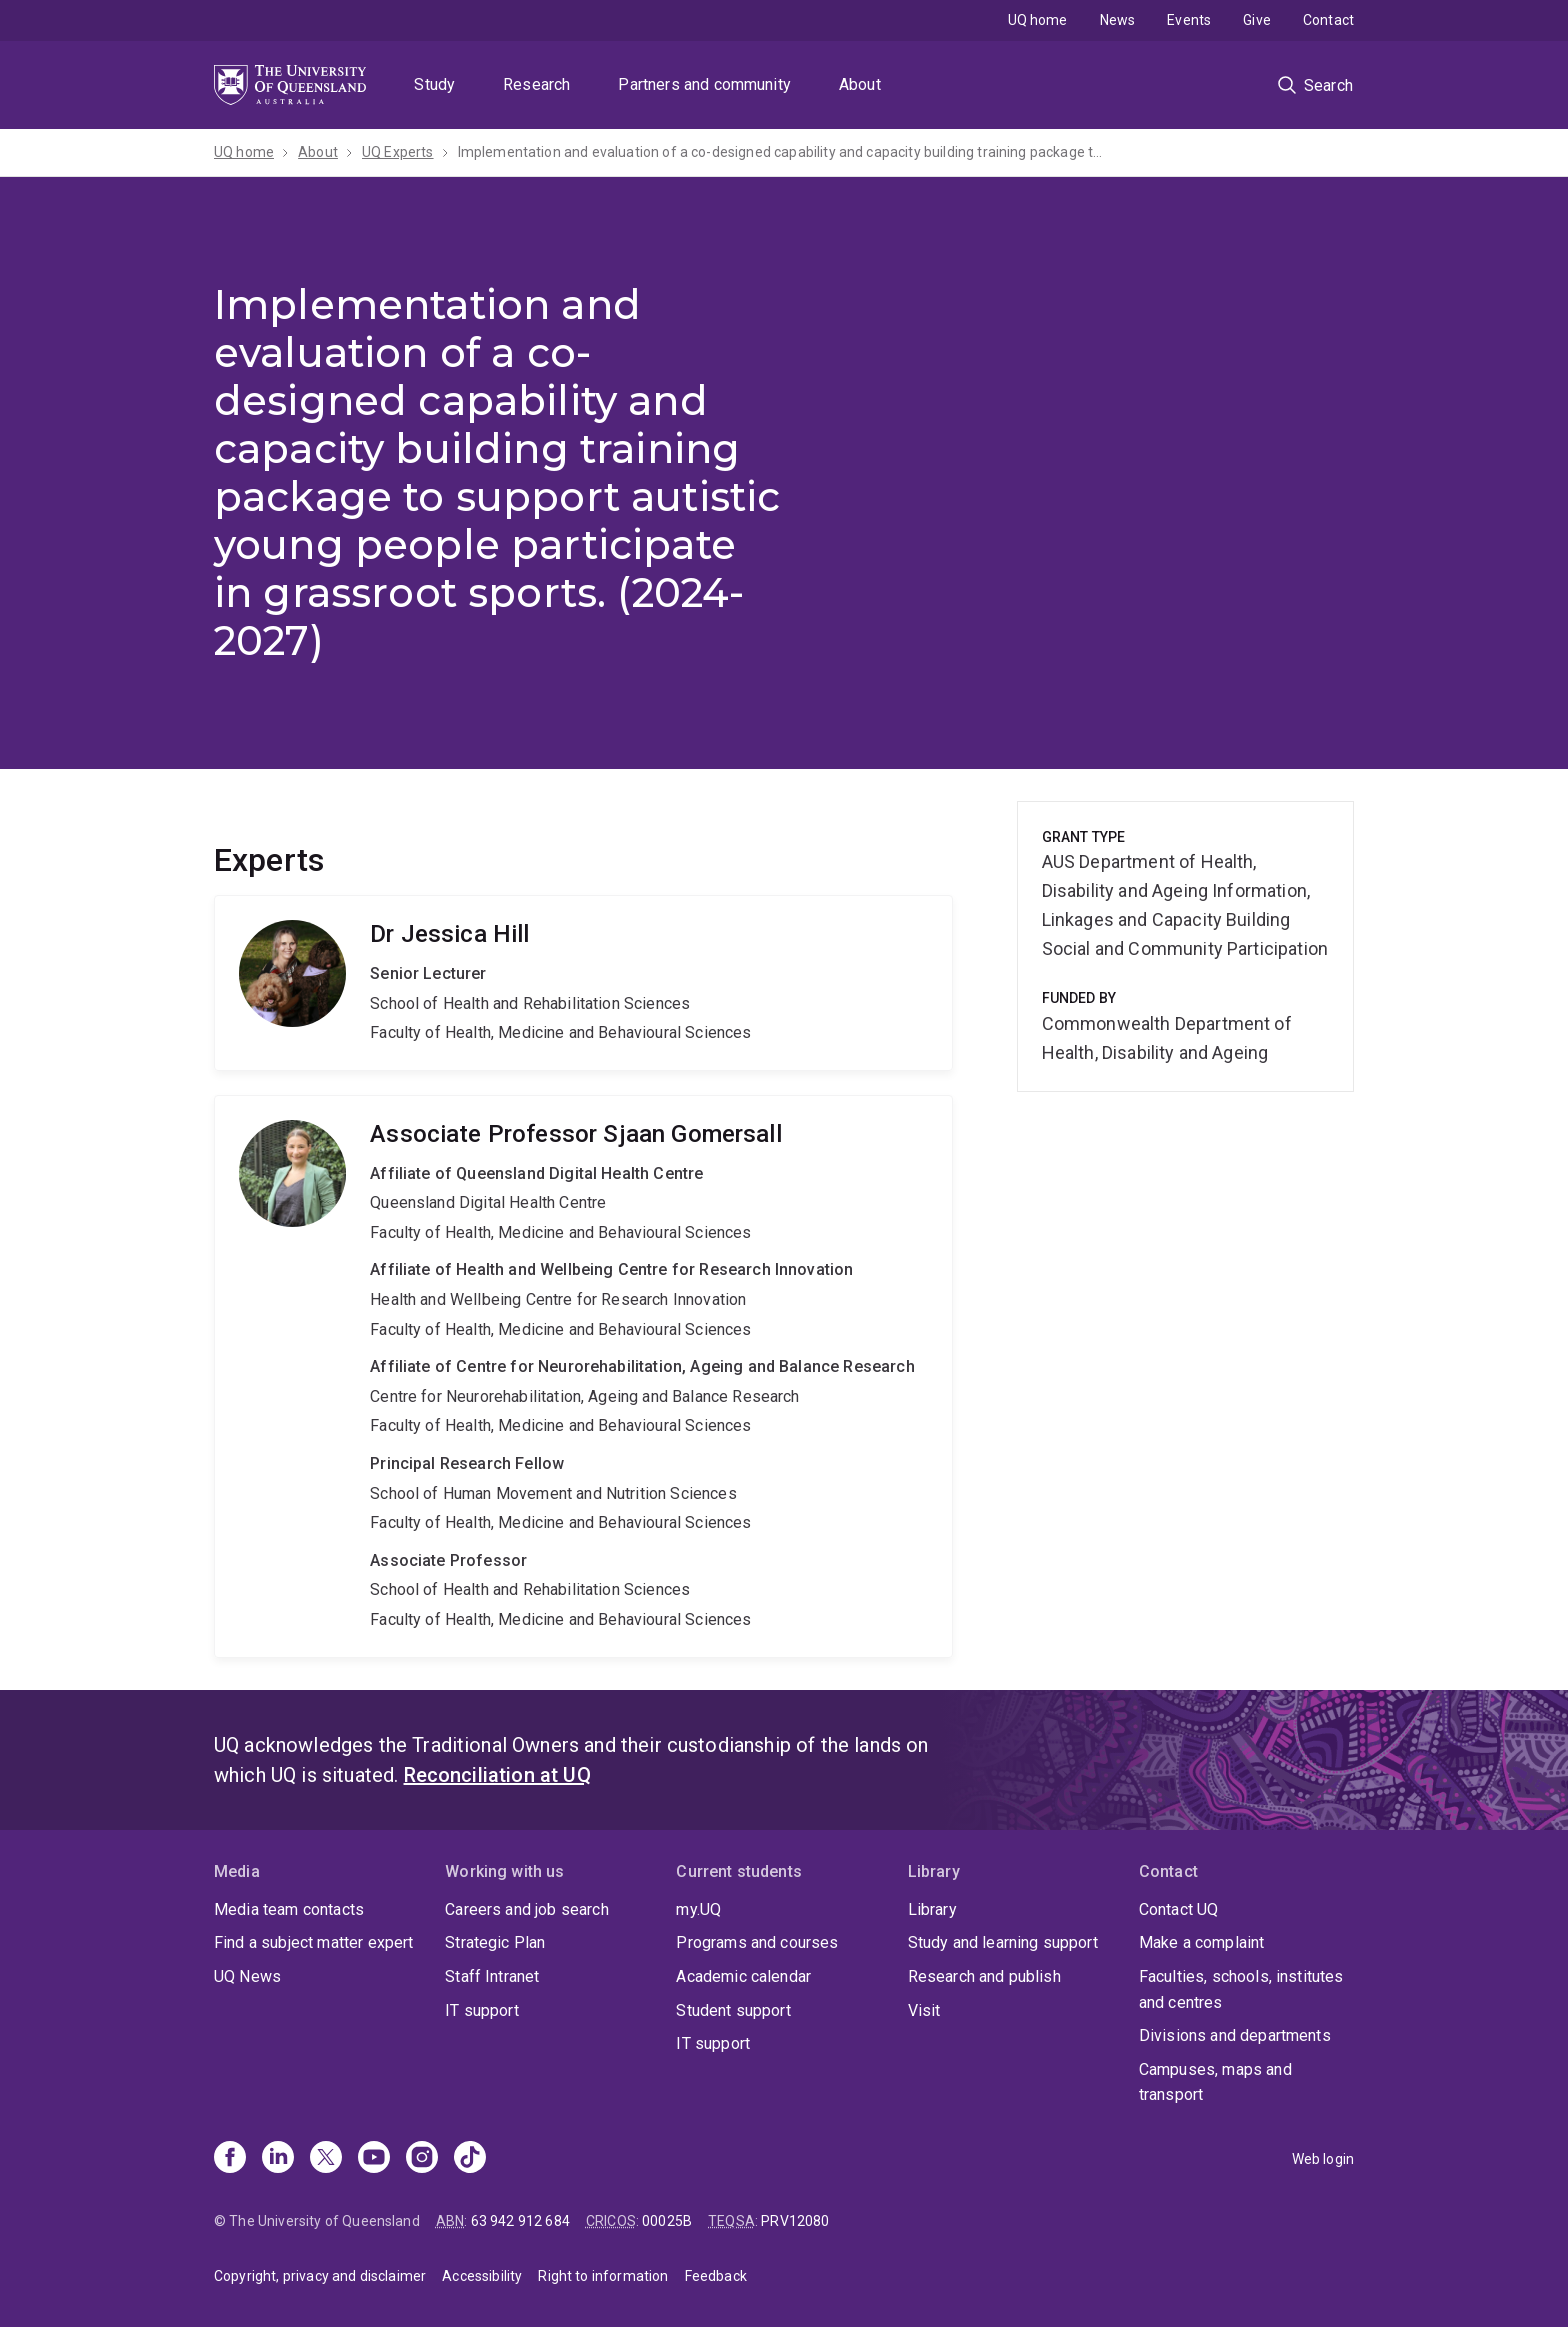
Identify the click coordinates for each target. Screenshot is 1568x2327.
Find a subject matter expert (313, 1942)
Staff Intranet (492, 1976)
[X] (326, 2159)
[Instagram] (422, 2159)
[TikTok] (470, 2159)
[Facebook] (230, 2159)
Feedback (716, 2276)
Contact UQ (1179, 1909)
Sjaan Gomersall (583, 1376)
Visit (924, 2010)
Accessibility (482, 2276)
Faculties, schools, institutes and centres (1241, 1989)
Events (1189, 20)
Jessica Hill (583, 983)
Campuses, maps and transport (1215, 2082)
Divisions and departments (1235, 2035)
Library (932, 1909)
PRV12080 (795, 2221)
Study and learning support (1003, 1942)
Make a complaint (1202, 1942)
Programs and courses (757, 1942)
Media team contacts (289, 1909)
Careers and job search (527, 1909)
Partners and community (704, 84)
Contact (1328, 20)
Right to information (603, 2276)
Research (536, 84)
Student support (733, 2010)
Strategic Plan (495, 1942)
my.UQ (698, 1909)
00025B (667, 2221)
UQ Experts (398, 152)
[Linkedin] (278, 2159)
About (860, 84)
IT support (482, 2010)
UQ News (247, 1976)
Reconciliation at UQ (497, 1775)
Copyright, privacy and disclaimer (320, 2276)
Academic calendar (743, 1976)
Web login (1323, 2159)
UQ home (1038, 20)
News (1118, 20)
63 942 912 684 (520, 2221)
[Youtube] (374, 2159)
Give (1257, 20)
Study (434, 84)
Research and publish (984, 1976)
